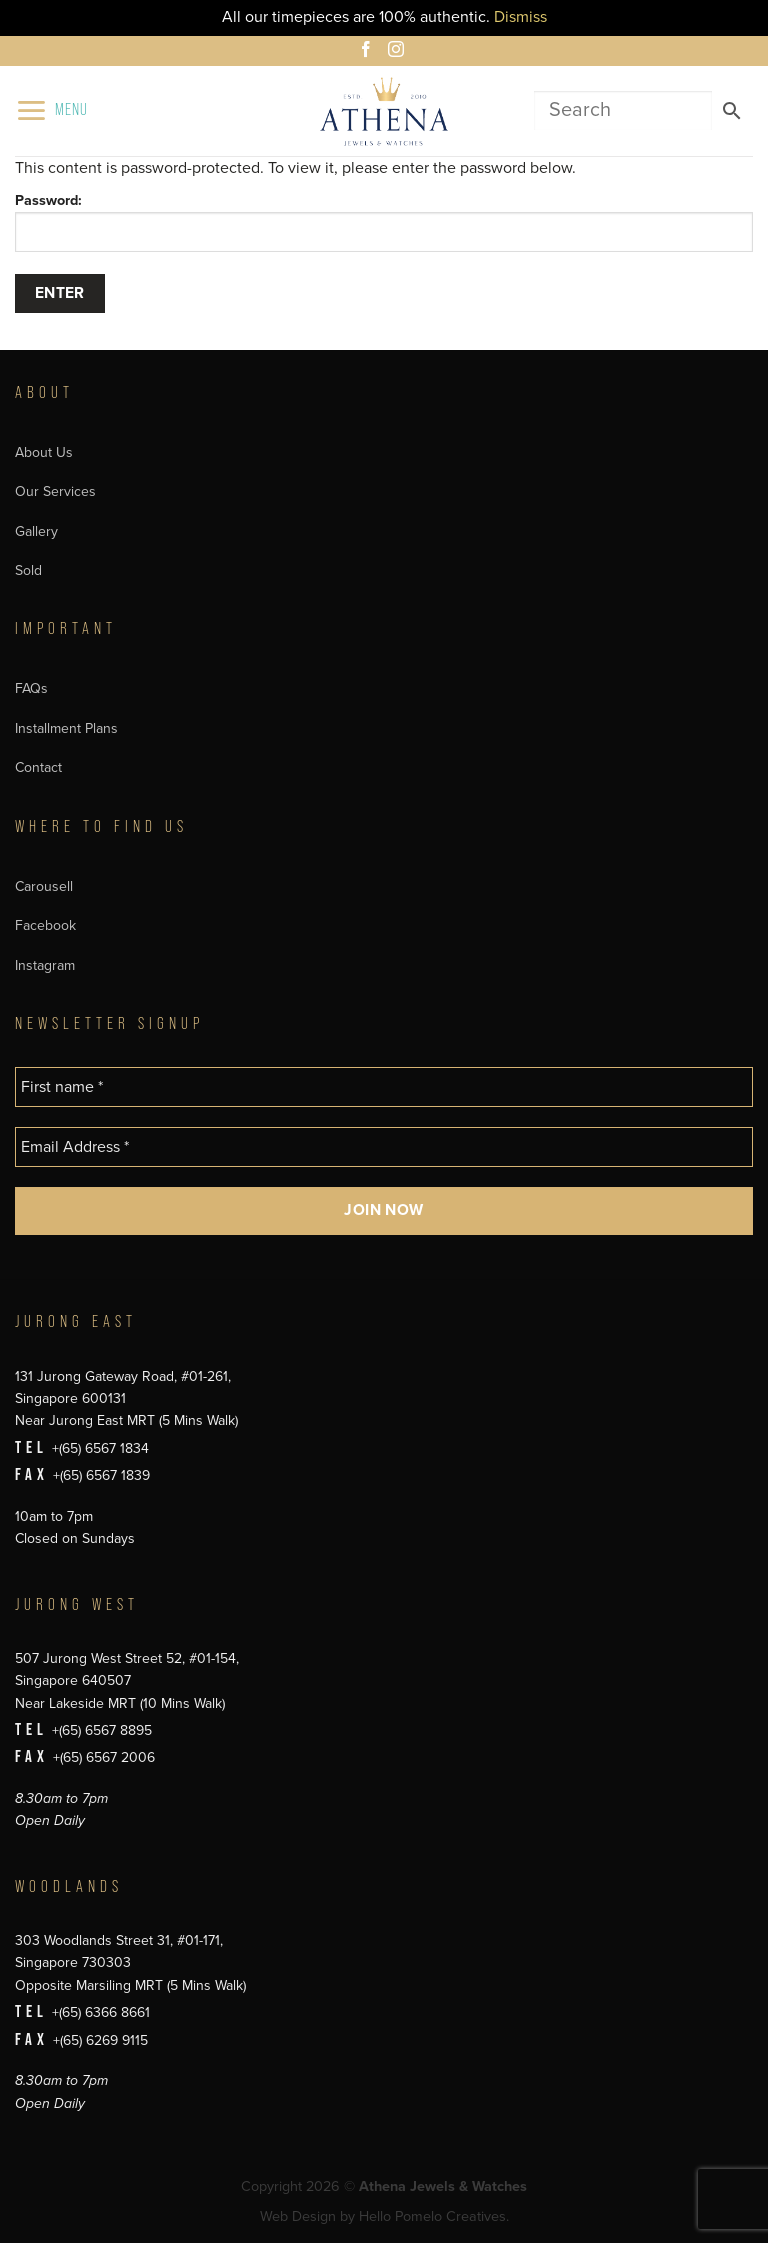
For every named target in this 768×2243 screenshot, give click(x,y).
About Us (44, 452)
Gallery (36, 531)
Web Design (298, 2216)
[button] (51, 110)
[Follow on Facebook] (369, 52)
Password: (384, 222)
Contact (38, 767)
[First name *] (384, 1087)
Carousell (44, 886)
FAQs (31, 688)
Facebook (45, 925)
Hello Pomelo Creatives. (434, 2216)
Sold (28, 570)
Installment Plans (66, 728)
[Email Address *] (384, 1147)
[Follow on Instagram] (399, 52)
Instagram (45, 965)
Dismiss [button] (520, 17)
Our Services (55, 491)
